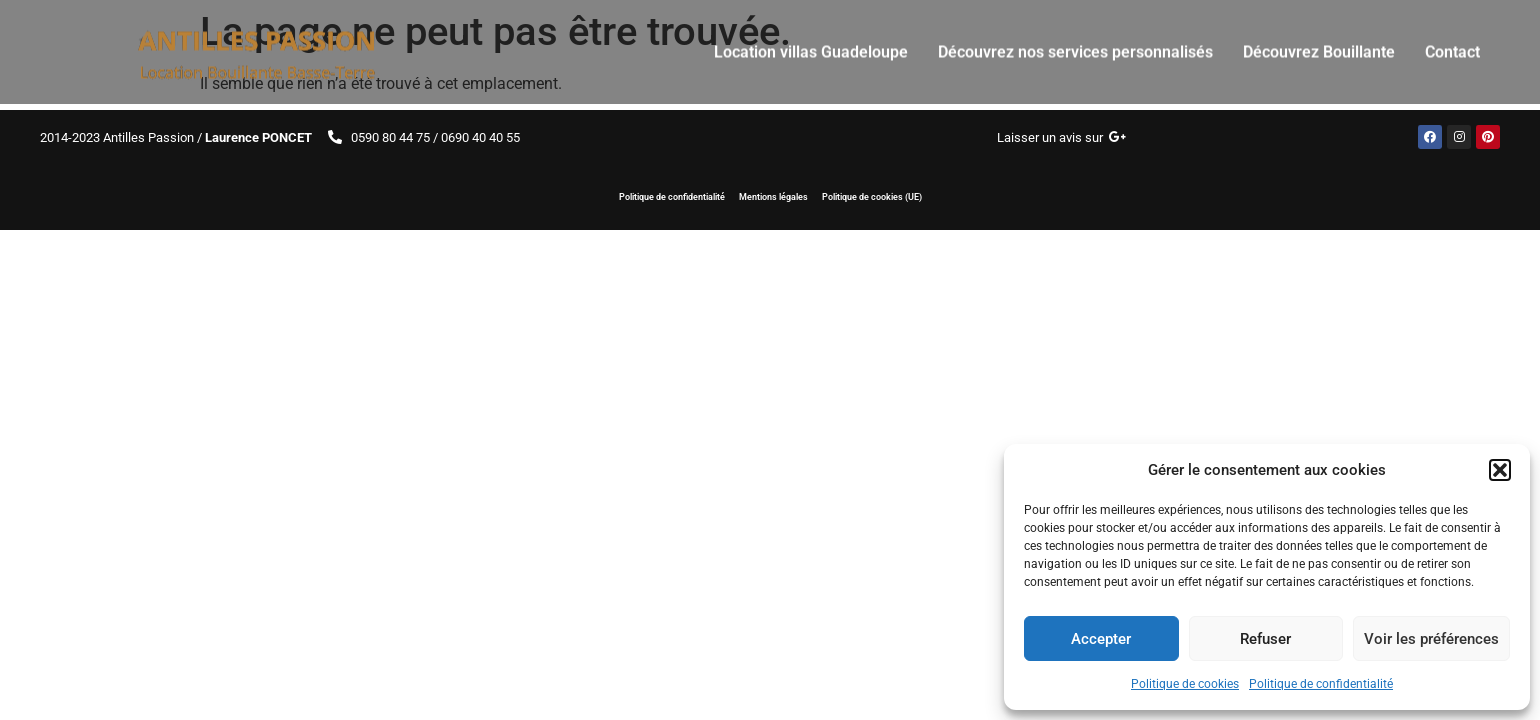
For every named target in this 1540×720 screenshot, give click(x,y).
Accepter (1101, 639)
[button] (1500, 470)
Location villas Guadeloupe (811, 43)
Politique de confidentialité (1321, 684)
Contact (1452, 43)
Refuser (1265, 639)
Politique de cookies (1185, 684)
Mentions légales (773, 197)
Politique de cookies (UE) (874, 197)
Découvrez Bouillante (1319, 43)
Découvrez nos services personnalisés (1075, 43)
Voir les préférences (1431, 639)
